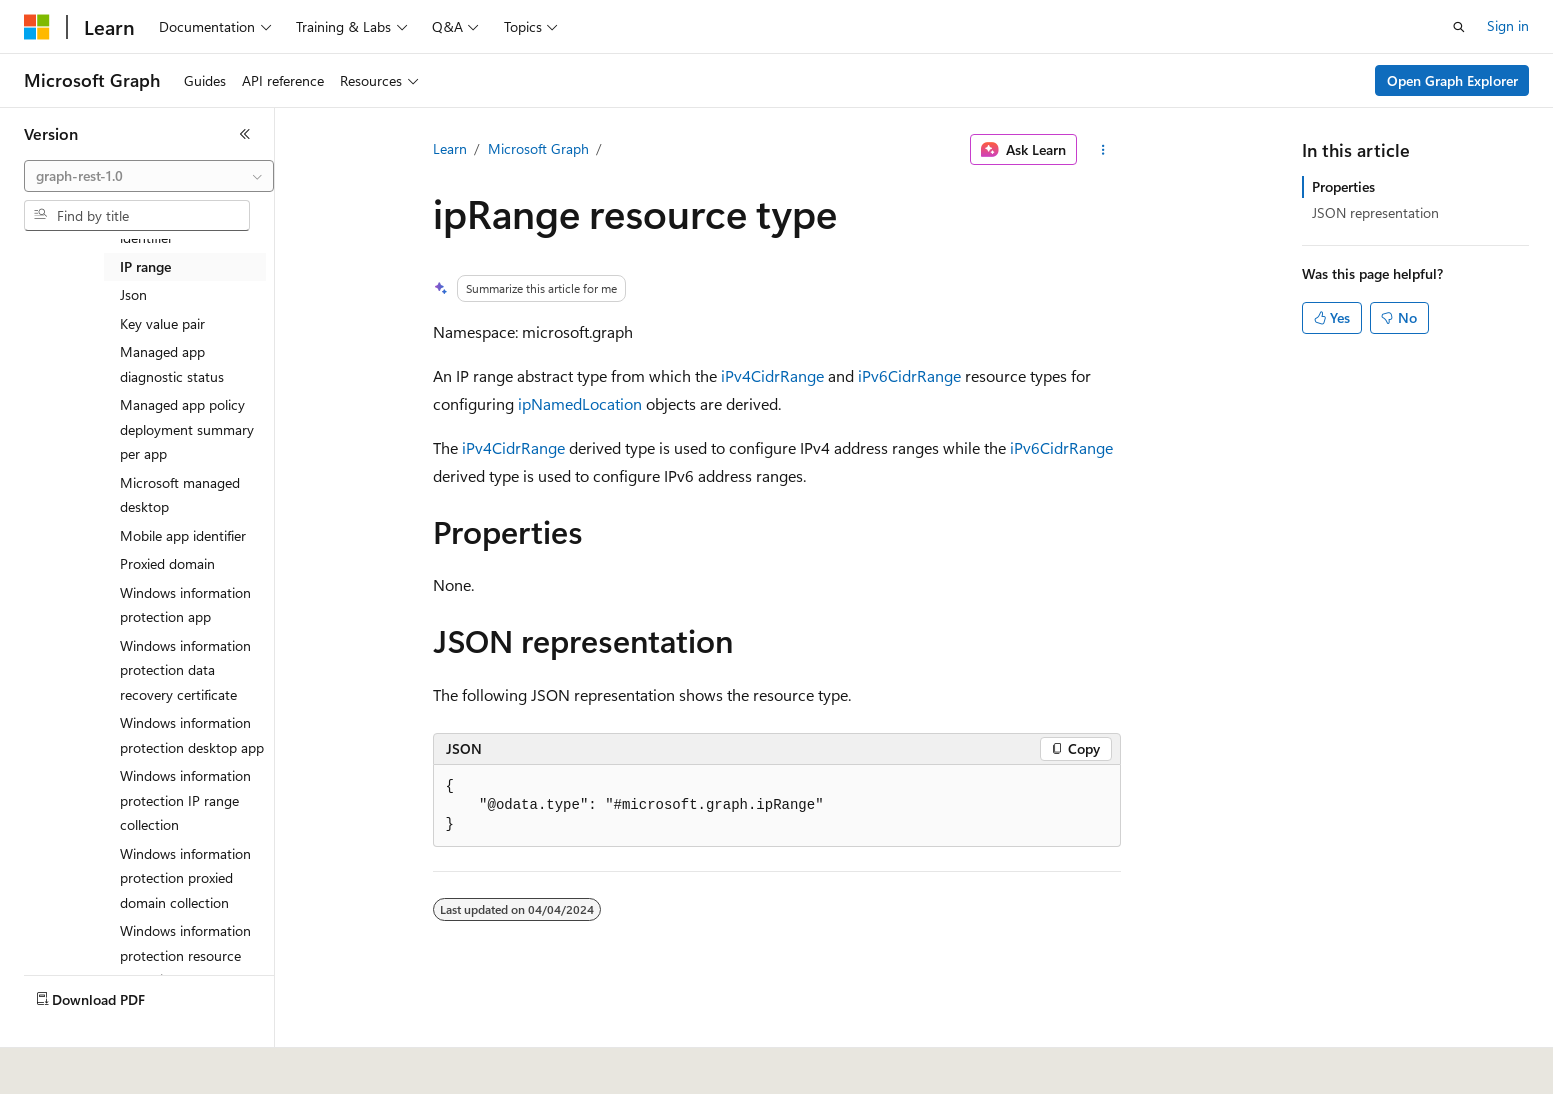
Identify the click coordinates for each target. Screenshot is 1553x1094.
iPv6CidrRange (909, 375)
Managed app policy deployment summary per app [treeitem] (187, 429)
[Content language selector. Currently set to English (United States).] (115, 1065)
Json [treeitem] (133, 294)
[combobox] (149, 176)
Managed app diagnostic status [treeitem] (172, 364)
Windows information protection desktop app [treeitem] (192, 735)
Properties (1343, 186)
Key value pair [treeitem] (162, 323)
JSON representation (1375, 212)
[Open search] (1459, 27)
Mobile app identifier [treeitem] (183, 535)
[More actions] (1102, 150)
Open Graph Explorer (1452, 80)
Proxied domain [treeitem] (167, 563)
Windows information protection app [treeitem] (185, 605)
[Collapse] (245, 134)
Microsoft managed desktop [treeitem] (180, 495)
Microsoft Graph (538, 148)
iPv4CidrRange (772, 375)
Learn (450, 148)
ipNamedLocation (580, 403)
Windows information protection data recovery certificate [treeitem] (185, 670)
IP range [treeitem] (145, 266)
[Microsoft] (37, 27)
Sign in (1508, 25)
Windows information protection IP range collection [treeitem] (185, 800)
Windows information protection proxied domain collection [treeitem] (185, 878)
